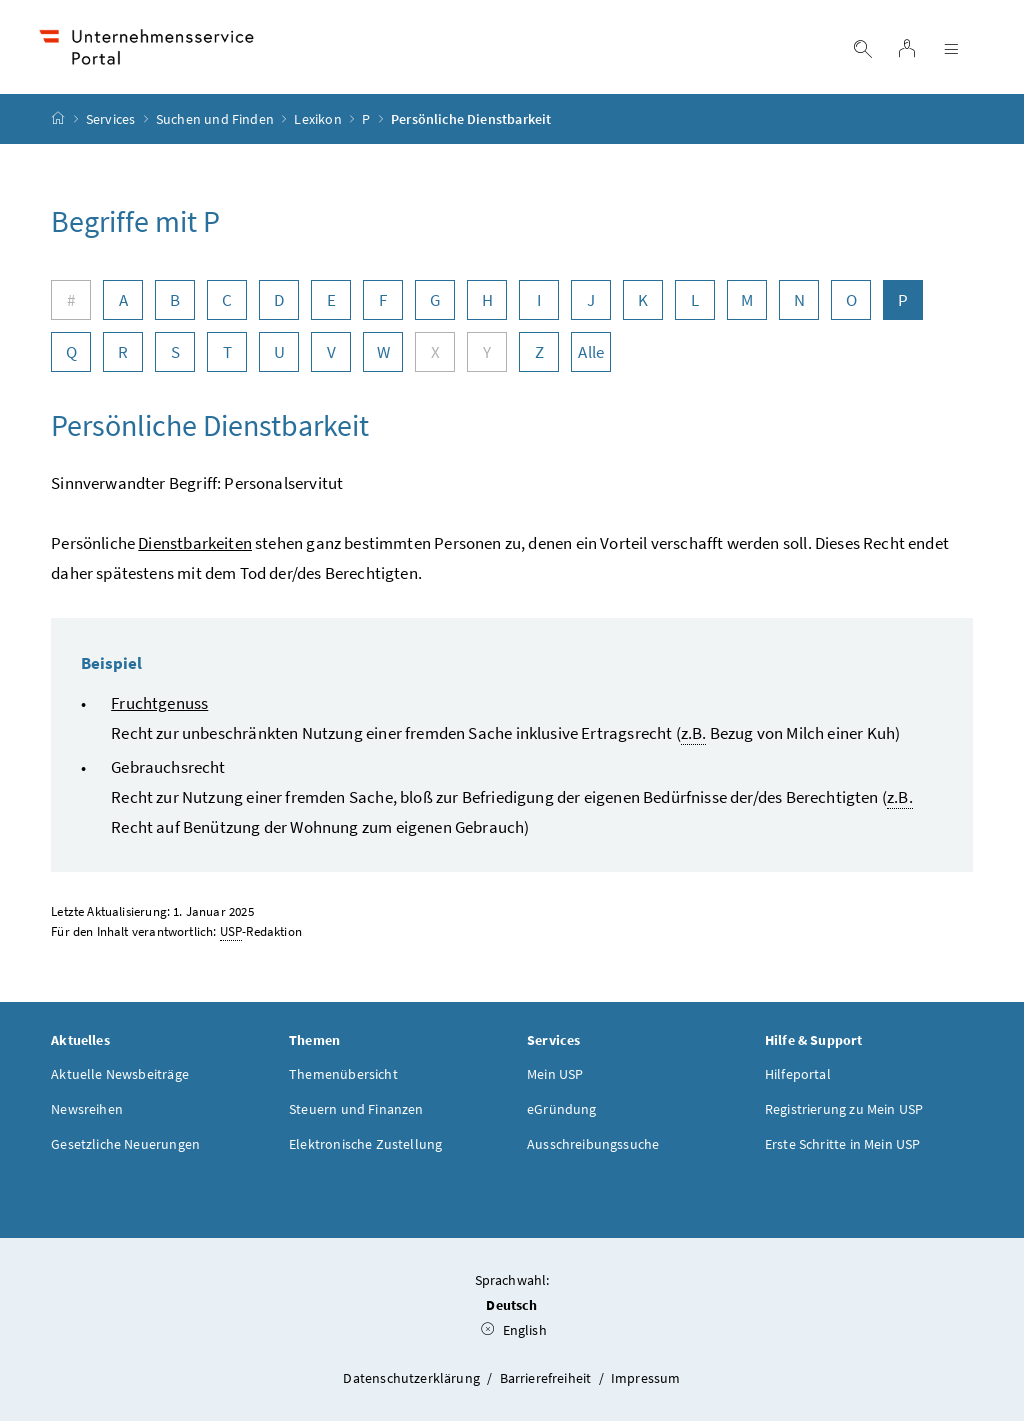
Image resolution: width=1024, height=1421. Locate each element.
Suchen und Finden (215, 119)
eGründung (562, 1109)
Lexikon (317, 119)
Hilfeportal (798, 1074)
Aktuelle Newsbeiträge (120, 1074)
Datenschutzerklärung (413, 1378)
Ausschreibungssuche (593, 1144)
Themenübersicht (343, 1074)
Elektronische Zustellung (365, 1144)
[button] (943, 1328)
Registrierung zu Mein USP (844, 1109)
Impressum (646, 1378)
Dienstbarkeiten (195, 543)
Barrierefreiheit (547, 1378)
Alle (591, 352)
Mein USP (555, 1074)
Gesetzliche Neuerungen (125, 1144)
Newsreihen (87, 1109)
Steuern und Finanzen (356, 1109)
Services (110, 119)
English (514, 1330)
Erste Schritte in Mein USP (843, 1144)
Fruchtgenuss (159, 703)
